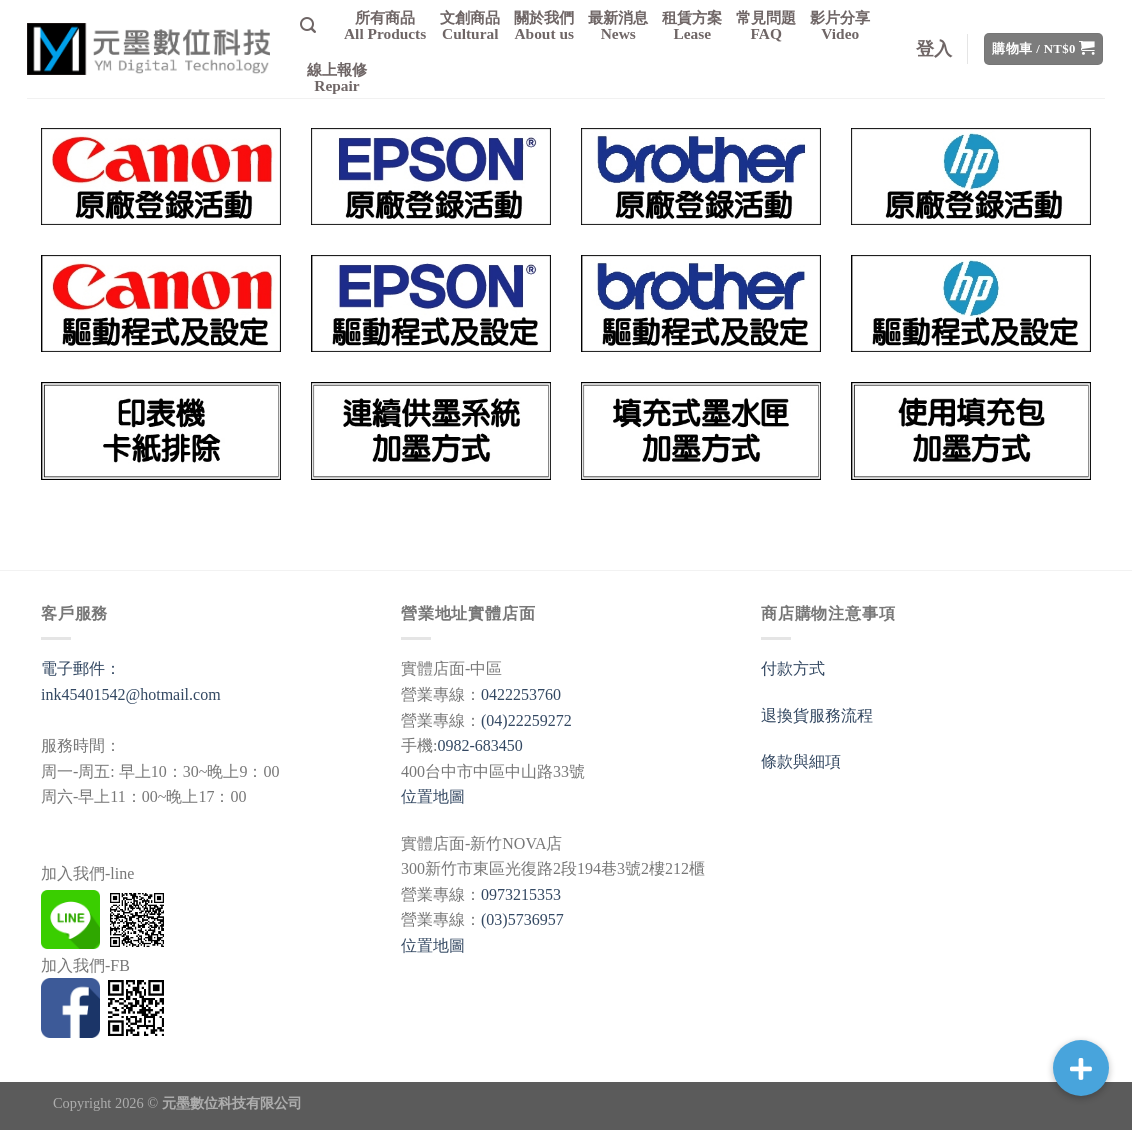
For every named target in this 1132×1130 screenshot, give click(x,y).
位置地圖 (433, 796)
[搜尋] (308, 25)
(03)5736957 (522, 919)
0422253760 (521, 694)
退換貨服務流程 (817, 715)
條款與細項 (801, 761)
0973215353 (521, 894)
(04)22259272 (526, 720)
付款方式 (793, 668)
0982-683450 (479, 745)
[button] (1081, 1068)
